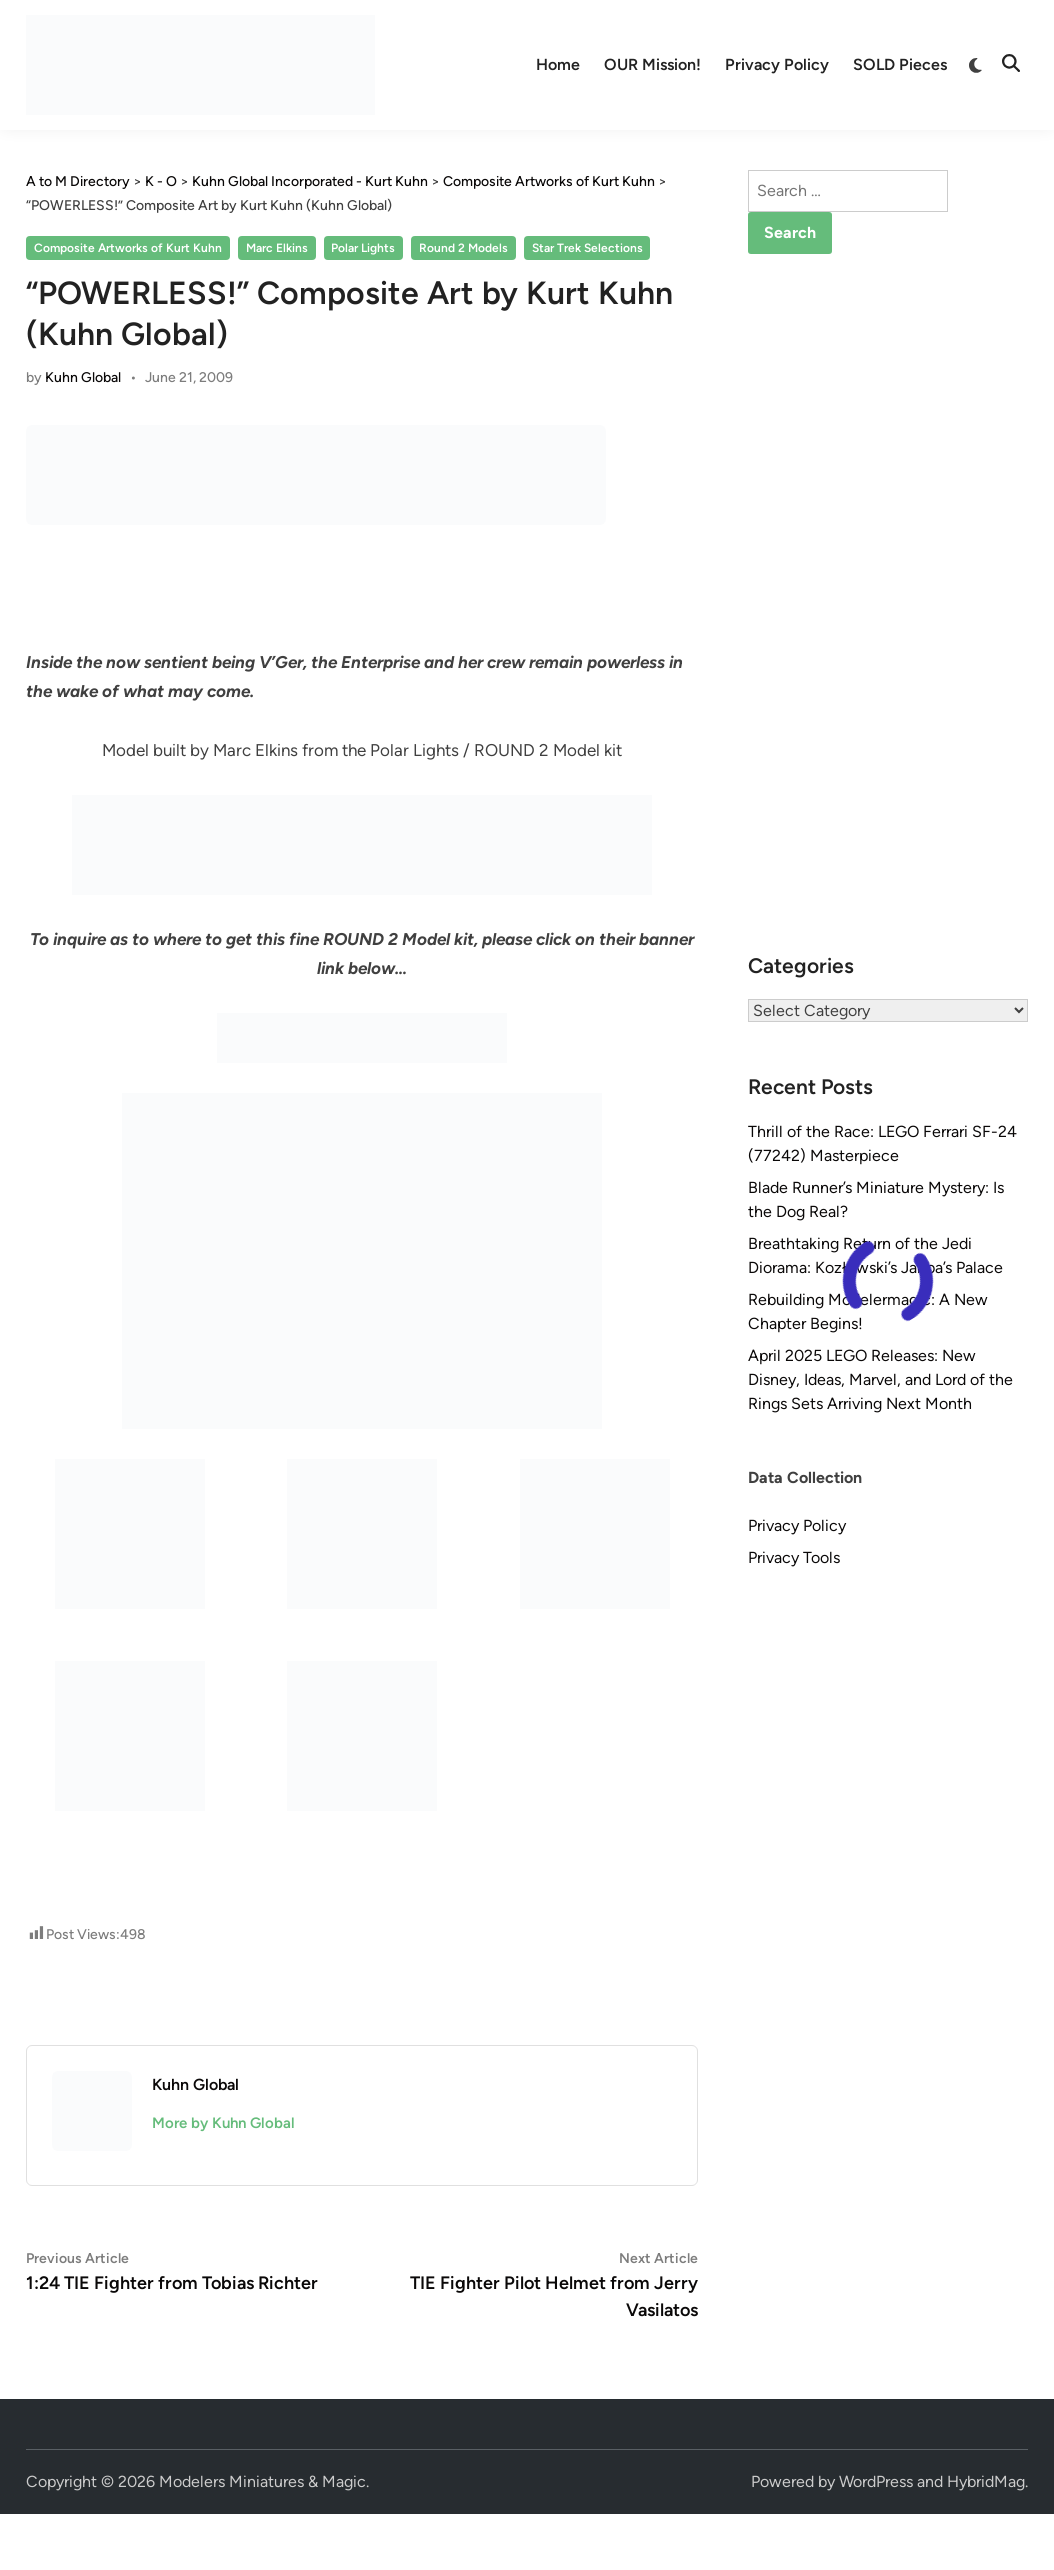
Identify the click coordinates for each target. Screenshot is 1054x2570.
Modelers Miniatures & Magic (262, 2481)
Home (558, 64)
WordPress (876, 2481)
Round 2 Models (463, 248)
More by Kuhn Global (223, 2123)
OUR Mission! (652, 64)
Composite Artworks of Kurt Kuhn (128, 248)
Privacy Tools (794, 1557)
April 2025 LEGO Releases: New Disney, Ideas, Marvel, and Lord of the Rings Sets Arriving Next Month (880, 1379)
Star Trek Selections (587, 248)
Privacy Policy (777, 64)
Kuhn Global (83, 377)
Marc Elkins (277, 248)
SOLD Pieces (900, 64)
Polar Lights (363, 248)
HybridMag (986, 2481)
